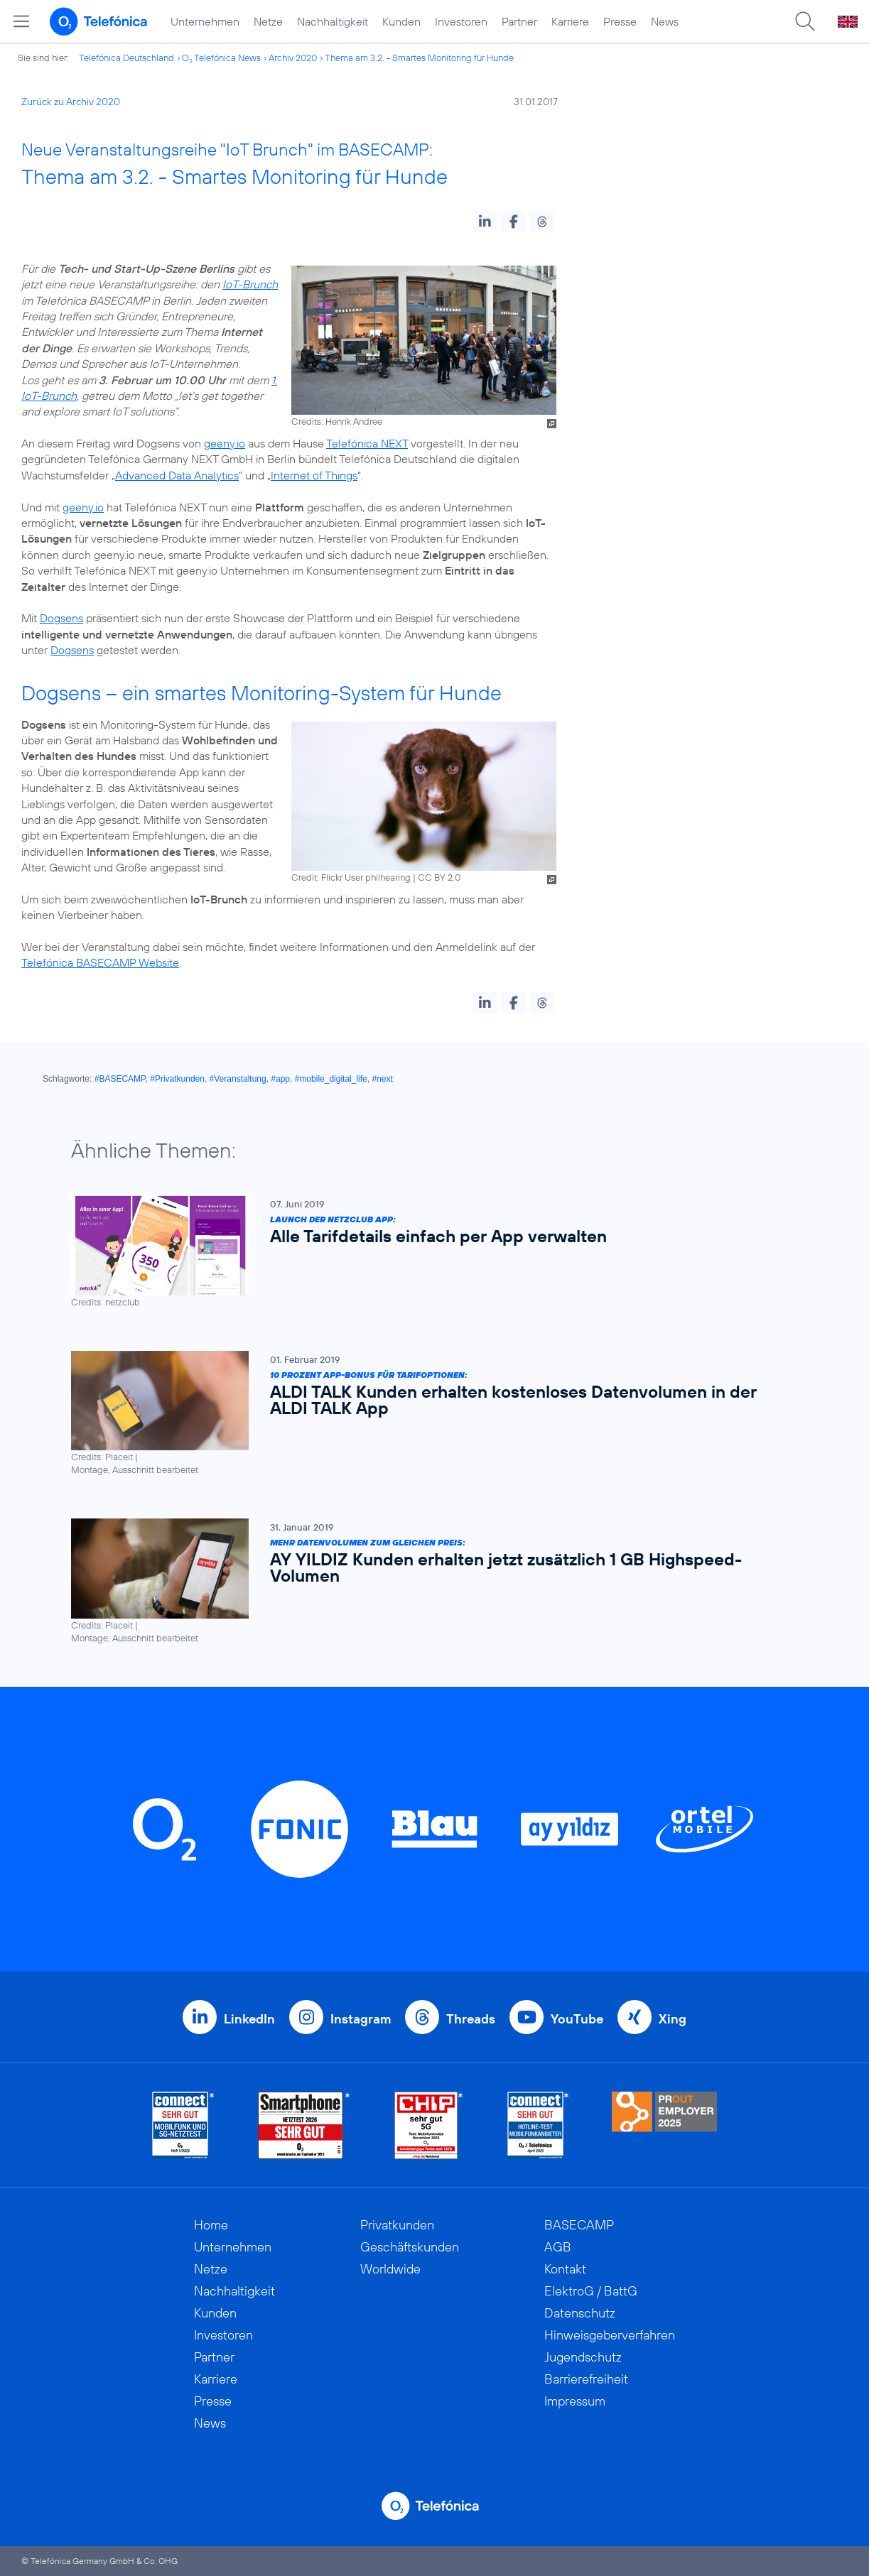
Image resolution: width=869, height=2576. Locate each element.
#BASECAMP (120, 1079)
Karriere (570, 21)
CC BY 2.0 (439, 877)
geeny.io (224, 443)
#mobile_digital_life (331, 1079)
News (665, 21)
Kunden (401, 21)
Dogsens (61, 618)
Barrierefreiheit (586, 2379)
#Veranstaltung (238, 1079)
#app (280, 1079)
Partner (519, 21)
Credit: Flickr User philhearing (351, 877)
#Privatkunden (177, 1079)
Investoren (461, 21)
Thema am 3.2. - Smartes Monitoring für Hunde (419, 57)
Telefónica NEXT (367, 443)
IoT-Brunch (250, 284)
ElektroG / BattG (590, 2291)
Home (211, 2225)
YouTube (577, 2019)
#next (382, 1079)
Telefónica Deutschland (126, 57)
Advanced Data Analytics (177, 475)
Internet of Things (314, 475)
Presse (620, 21)
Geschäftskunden (409, 2247)
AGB (557, 2247)
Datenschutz (579, 2313)
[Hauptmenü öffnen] (21, 21)
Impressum (574, 2401)
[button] (485, 221)
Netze (268, 21)
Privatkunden (397, 2225)
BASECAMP (579, 2225)
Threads (470, 2019)
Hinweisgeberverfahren (609, 2335)
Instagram (360, 2019)
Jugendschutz (583, 2357)
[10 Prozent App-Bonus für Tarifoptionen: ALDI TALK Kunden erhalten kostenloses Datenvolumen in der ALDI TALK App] (428, 1413)
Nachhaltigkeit (332, 21)
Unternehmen (205, 21)
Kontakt (565, 2269)
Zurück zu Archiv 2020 (70, 101)
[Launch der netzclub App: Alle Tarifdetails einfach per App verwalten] (428, 1252)
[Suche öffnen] (805, 21)
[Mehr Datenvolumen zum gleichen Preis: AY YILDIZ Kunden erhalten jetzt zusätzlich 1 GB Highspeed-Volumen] (428, 1581)
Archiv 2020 (293, 57)
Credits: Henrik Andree (336, 421)
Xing (672, 2019)
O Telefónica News (221, 57)
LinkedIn (249, 2019)
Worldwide (390, 2269)
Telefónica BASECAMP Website (100, 962)
